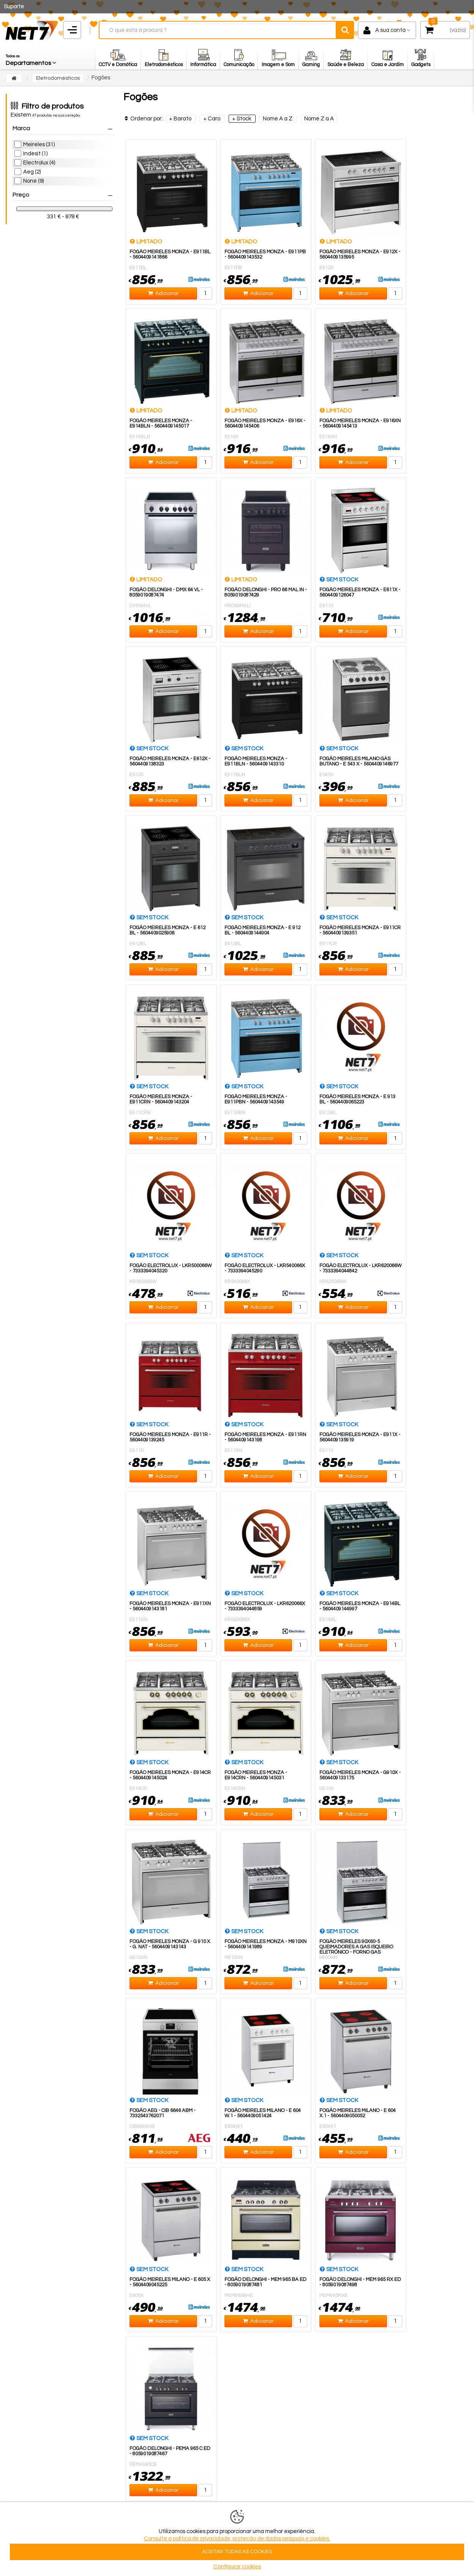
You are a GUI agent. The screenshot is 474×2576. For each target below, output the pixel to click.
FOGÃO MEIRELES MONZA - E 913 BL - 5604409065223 (357, 1099)
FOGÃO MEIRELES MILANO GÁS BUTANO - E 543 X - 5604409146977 (358, 761)
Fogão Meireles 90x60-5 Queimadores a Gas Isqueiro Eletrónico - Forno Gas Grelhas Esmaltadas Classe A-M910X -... (359, 1952)
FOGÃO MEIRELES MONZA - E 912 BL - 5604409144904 (262, 930)
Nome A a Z (278, 119)
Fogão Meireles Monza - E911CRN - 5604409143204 (161, 1099)
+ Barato (181, 119)
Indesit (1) (35, 153)
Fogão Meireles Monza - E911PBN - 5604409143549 (255, 1099)
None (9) (33, 181)
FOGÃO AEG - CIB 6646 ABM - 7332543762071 (163, 2113)
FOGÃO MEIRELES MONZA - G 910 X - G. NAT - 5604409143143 (170, 1944)
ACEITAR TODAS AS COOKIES (237, 2551)
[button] (31, 58)
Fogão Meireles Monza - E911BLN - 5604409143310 (255, 761)
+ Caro (212, 119)
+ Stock (242, 119)
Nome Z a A (319, 119)
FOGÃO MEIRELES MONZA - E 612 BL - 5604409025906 (167, 930)
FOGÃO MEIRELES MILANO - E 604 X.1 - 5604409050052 (357, 2113)
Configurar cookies (237, 2567)
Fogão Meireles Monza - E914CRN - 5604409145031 (255, 1775)
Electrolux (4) (39, 163)
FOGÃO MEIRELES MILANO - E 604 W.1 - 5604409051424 (262, 2113)
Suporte (14, 6)
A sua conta (390, 30)
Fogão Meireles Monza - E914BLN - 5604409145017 (161, 423)
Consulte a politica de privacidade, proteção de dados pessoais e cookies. (237, 2538)
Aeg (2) (32, 172)
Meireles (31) (39, 144)
